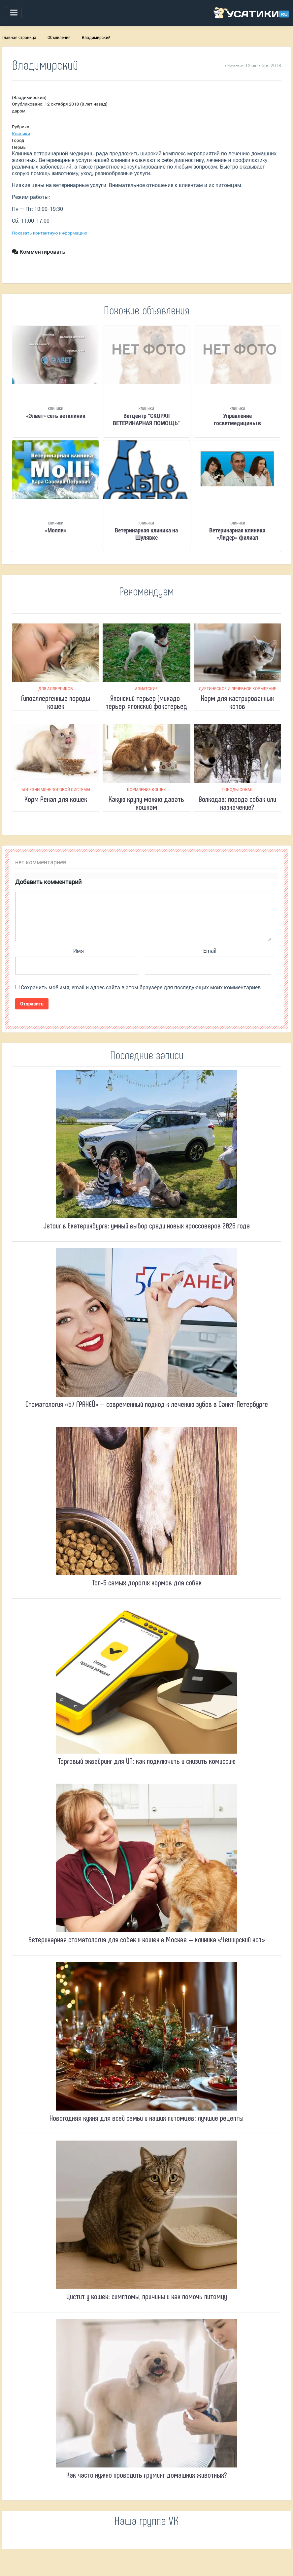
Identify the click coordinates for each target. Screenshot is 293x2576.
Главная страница (19, 37)
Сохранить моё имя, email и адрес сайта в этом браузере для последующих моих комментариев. (141, 987)
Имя (78, 951)
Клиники (21, 133)
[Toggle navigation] (14, 12)
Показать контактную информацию (49, 233)
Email (209, 951)
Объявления (59, 37)
